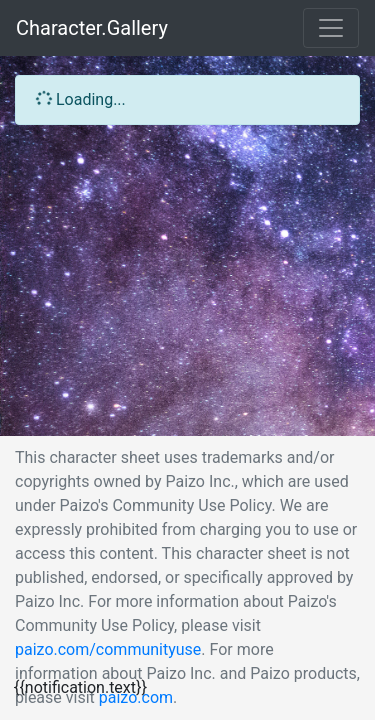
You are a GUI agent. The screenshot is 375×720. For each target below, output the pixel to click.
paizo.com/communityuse (108, 649)
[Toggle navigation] (331, 28)
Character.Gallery (92, 28)
